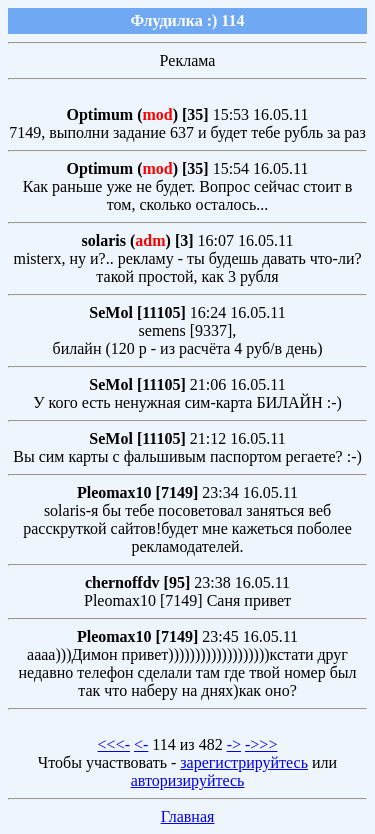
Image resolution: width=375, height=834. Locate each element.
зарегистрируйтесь (244, 762)
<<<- (114, 744)
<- (141, 744)
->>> (261, 744)
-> (234, 744)
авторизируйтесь (188, 780)
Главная (188, 816)
